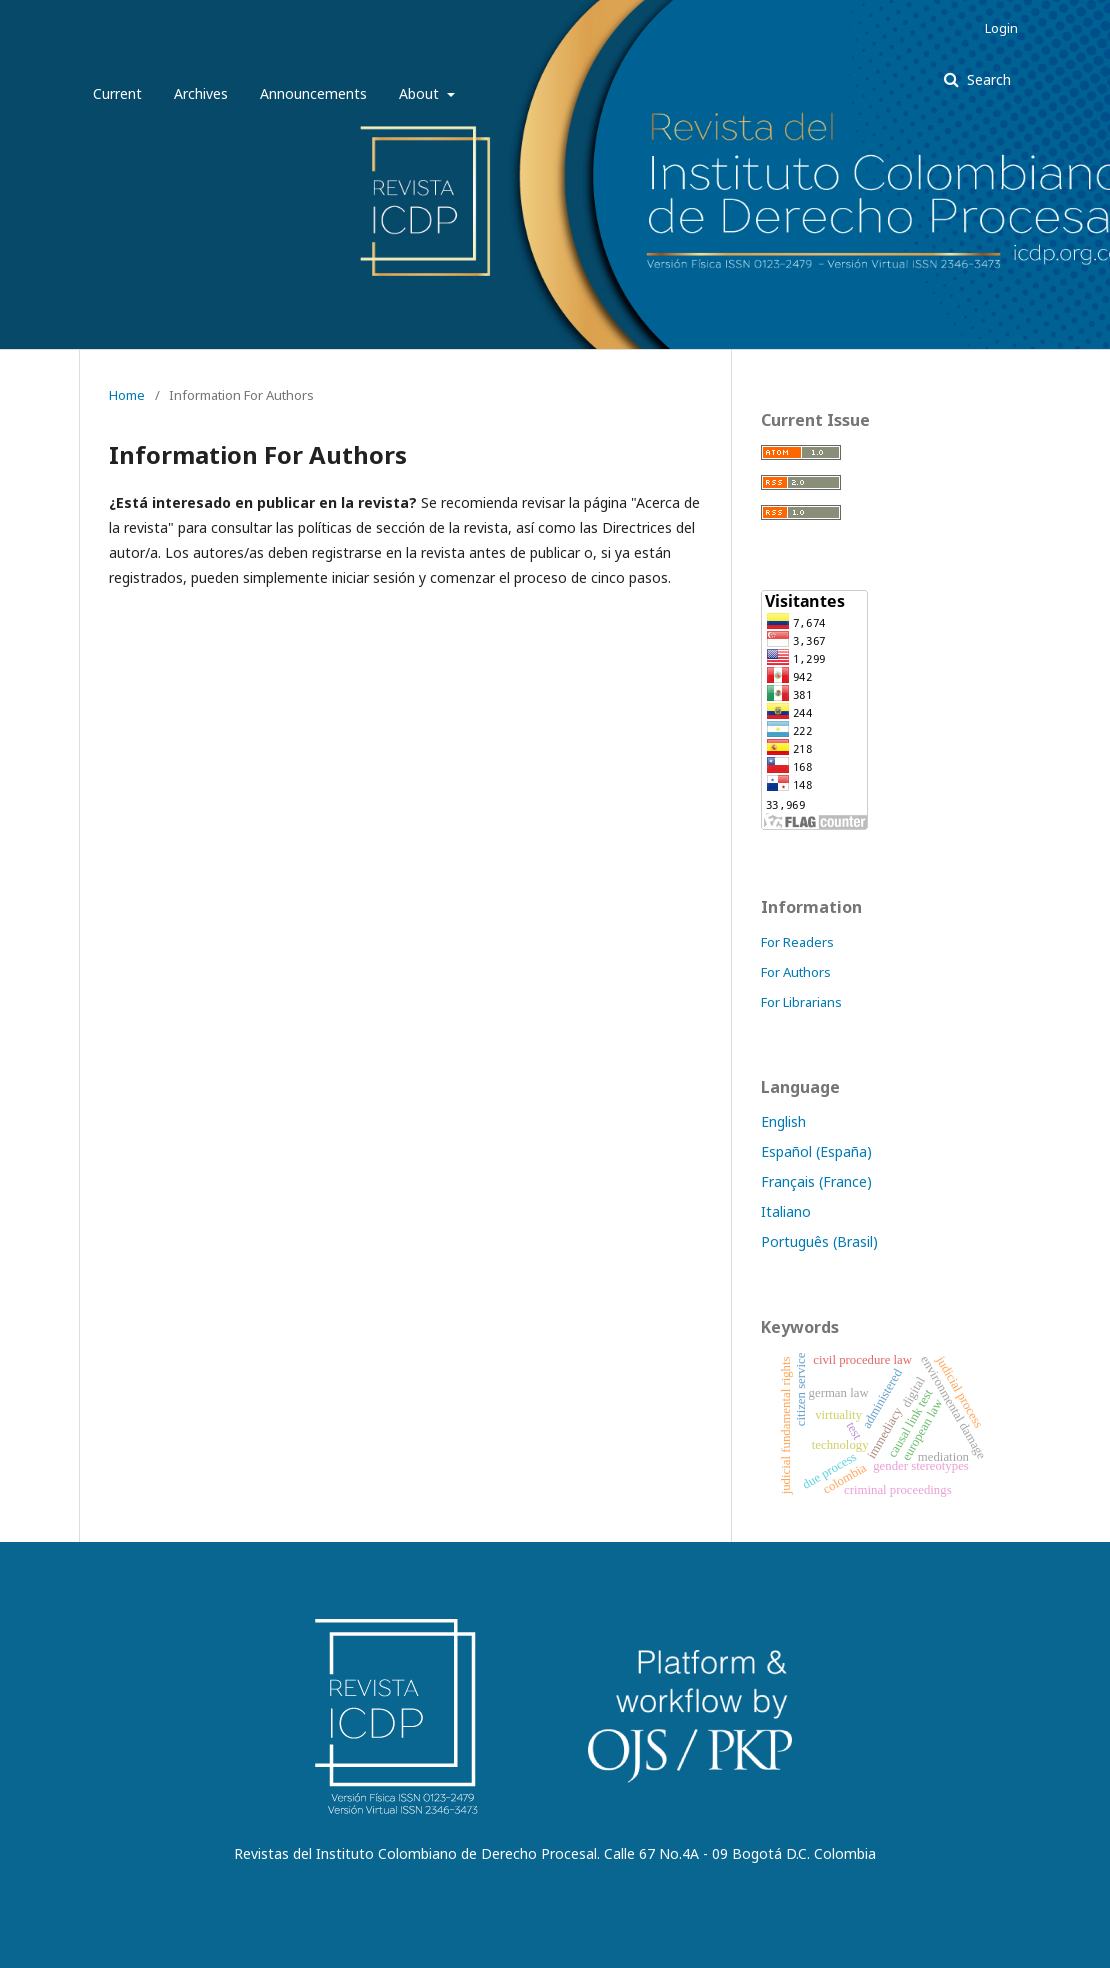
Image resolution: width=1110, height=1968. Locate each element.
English (783, 1121)
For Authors (796, 972)
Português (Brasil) (819, 1241)
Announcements (313, 93)
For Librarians (801, 1002)
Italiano (786, 1211)
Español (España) (816, 1151)
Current (117, 93)
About (421, 93)
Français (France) (816, 1181)
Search (987, 79)
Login (1001, 28)
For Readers (797, 942)
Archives (201, 93)
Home (127, 395)
